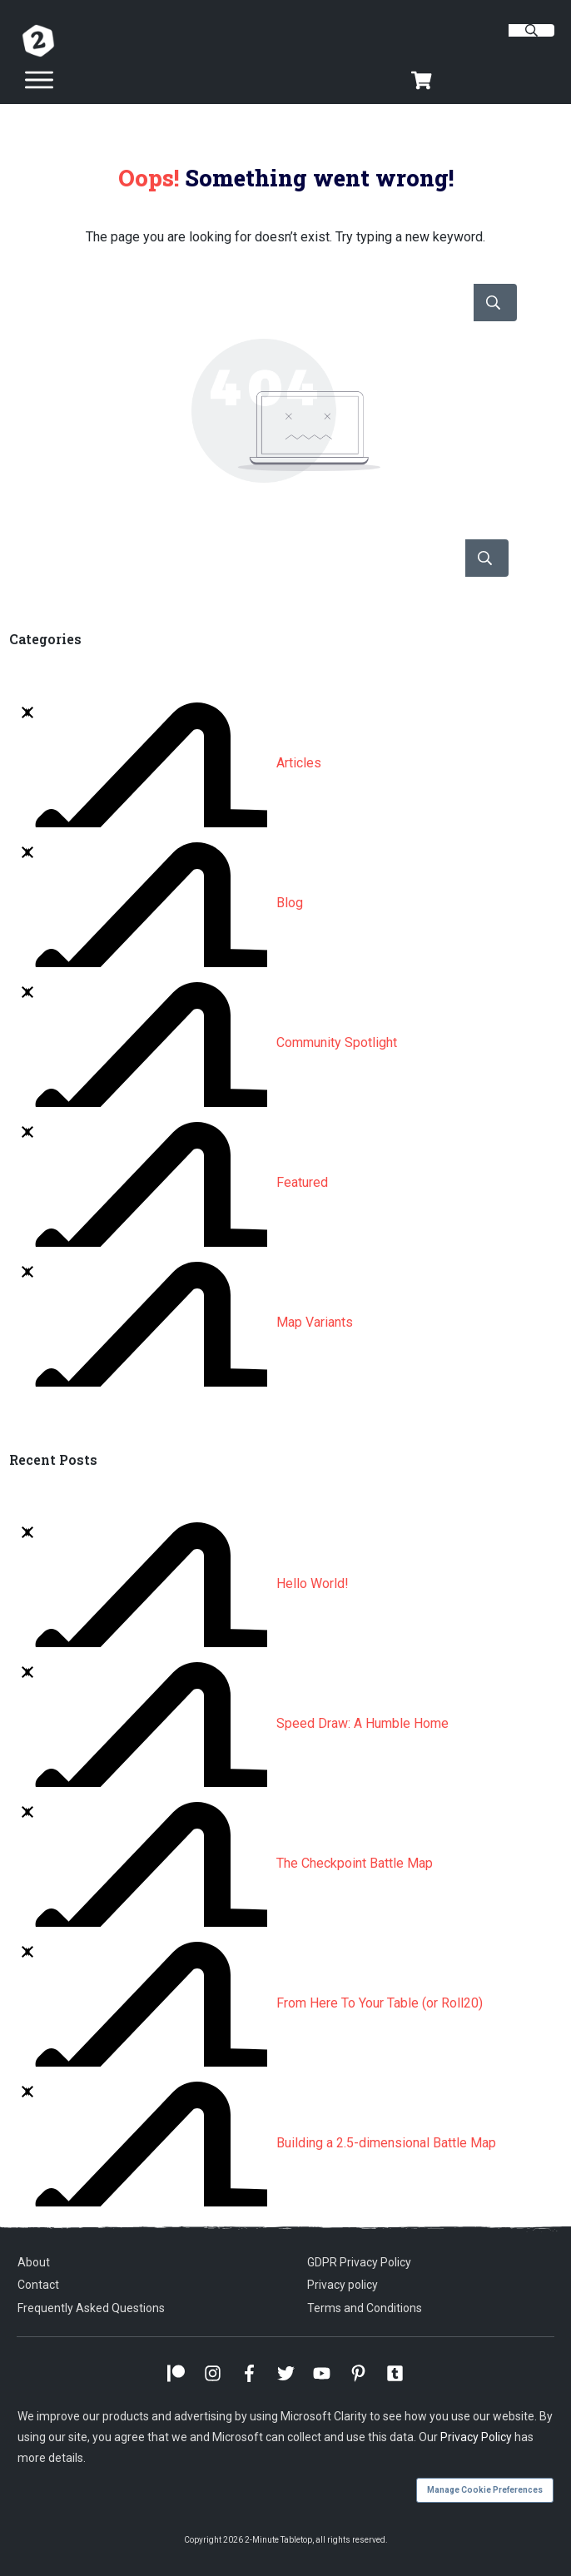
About (33, 2262)
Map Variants (314, 1322)
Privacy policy (342, 2284)
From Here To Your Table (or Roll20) (379, 2003)
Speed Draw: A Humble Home (362, 1723)
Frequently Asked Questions (91, 2308)
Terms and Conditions (364, 2308)
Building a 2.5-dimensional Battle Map (386, 2143)
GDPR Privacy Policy (359, 2262)
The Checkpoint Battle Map (354, 1863)
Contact (38, 2284)
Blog (289, 903)
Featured (302, 1182)
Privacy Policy (476, 2437)
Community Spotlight (336, 1042)
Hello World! (312, 1583)
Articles (298, 763)
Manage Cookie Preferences (485, 2489)
